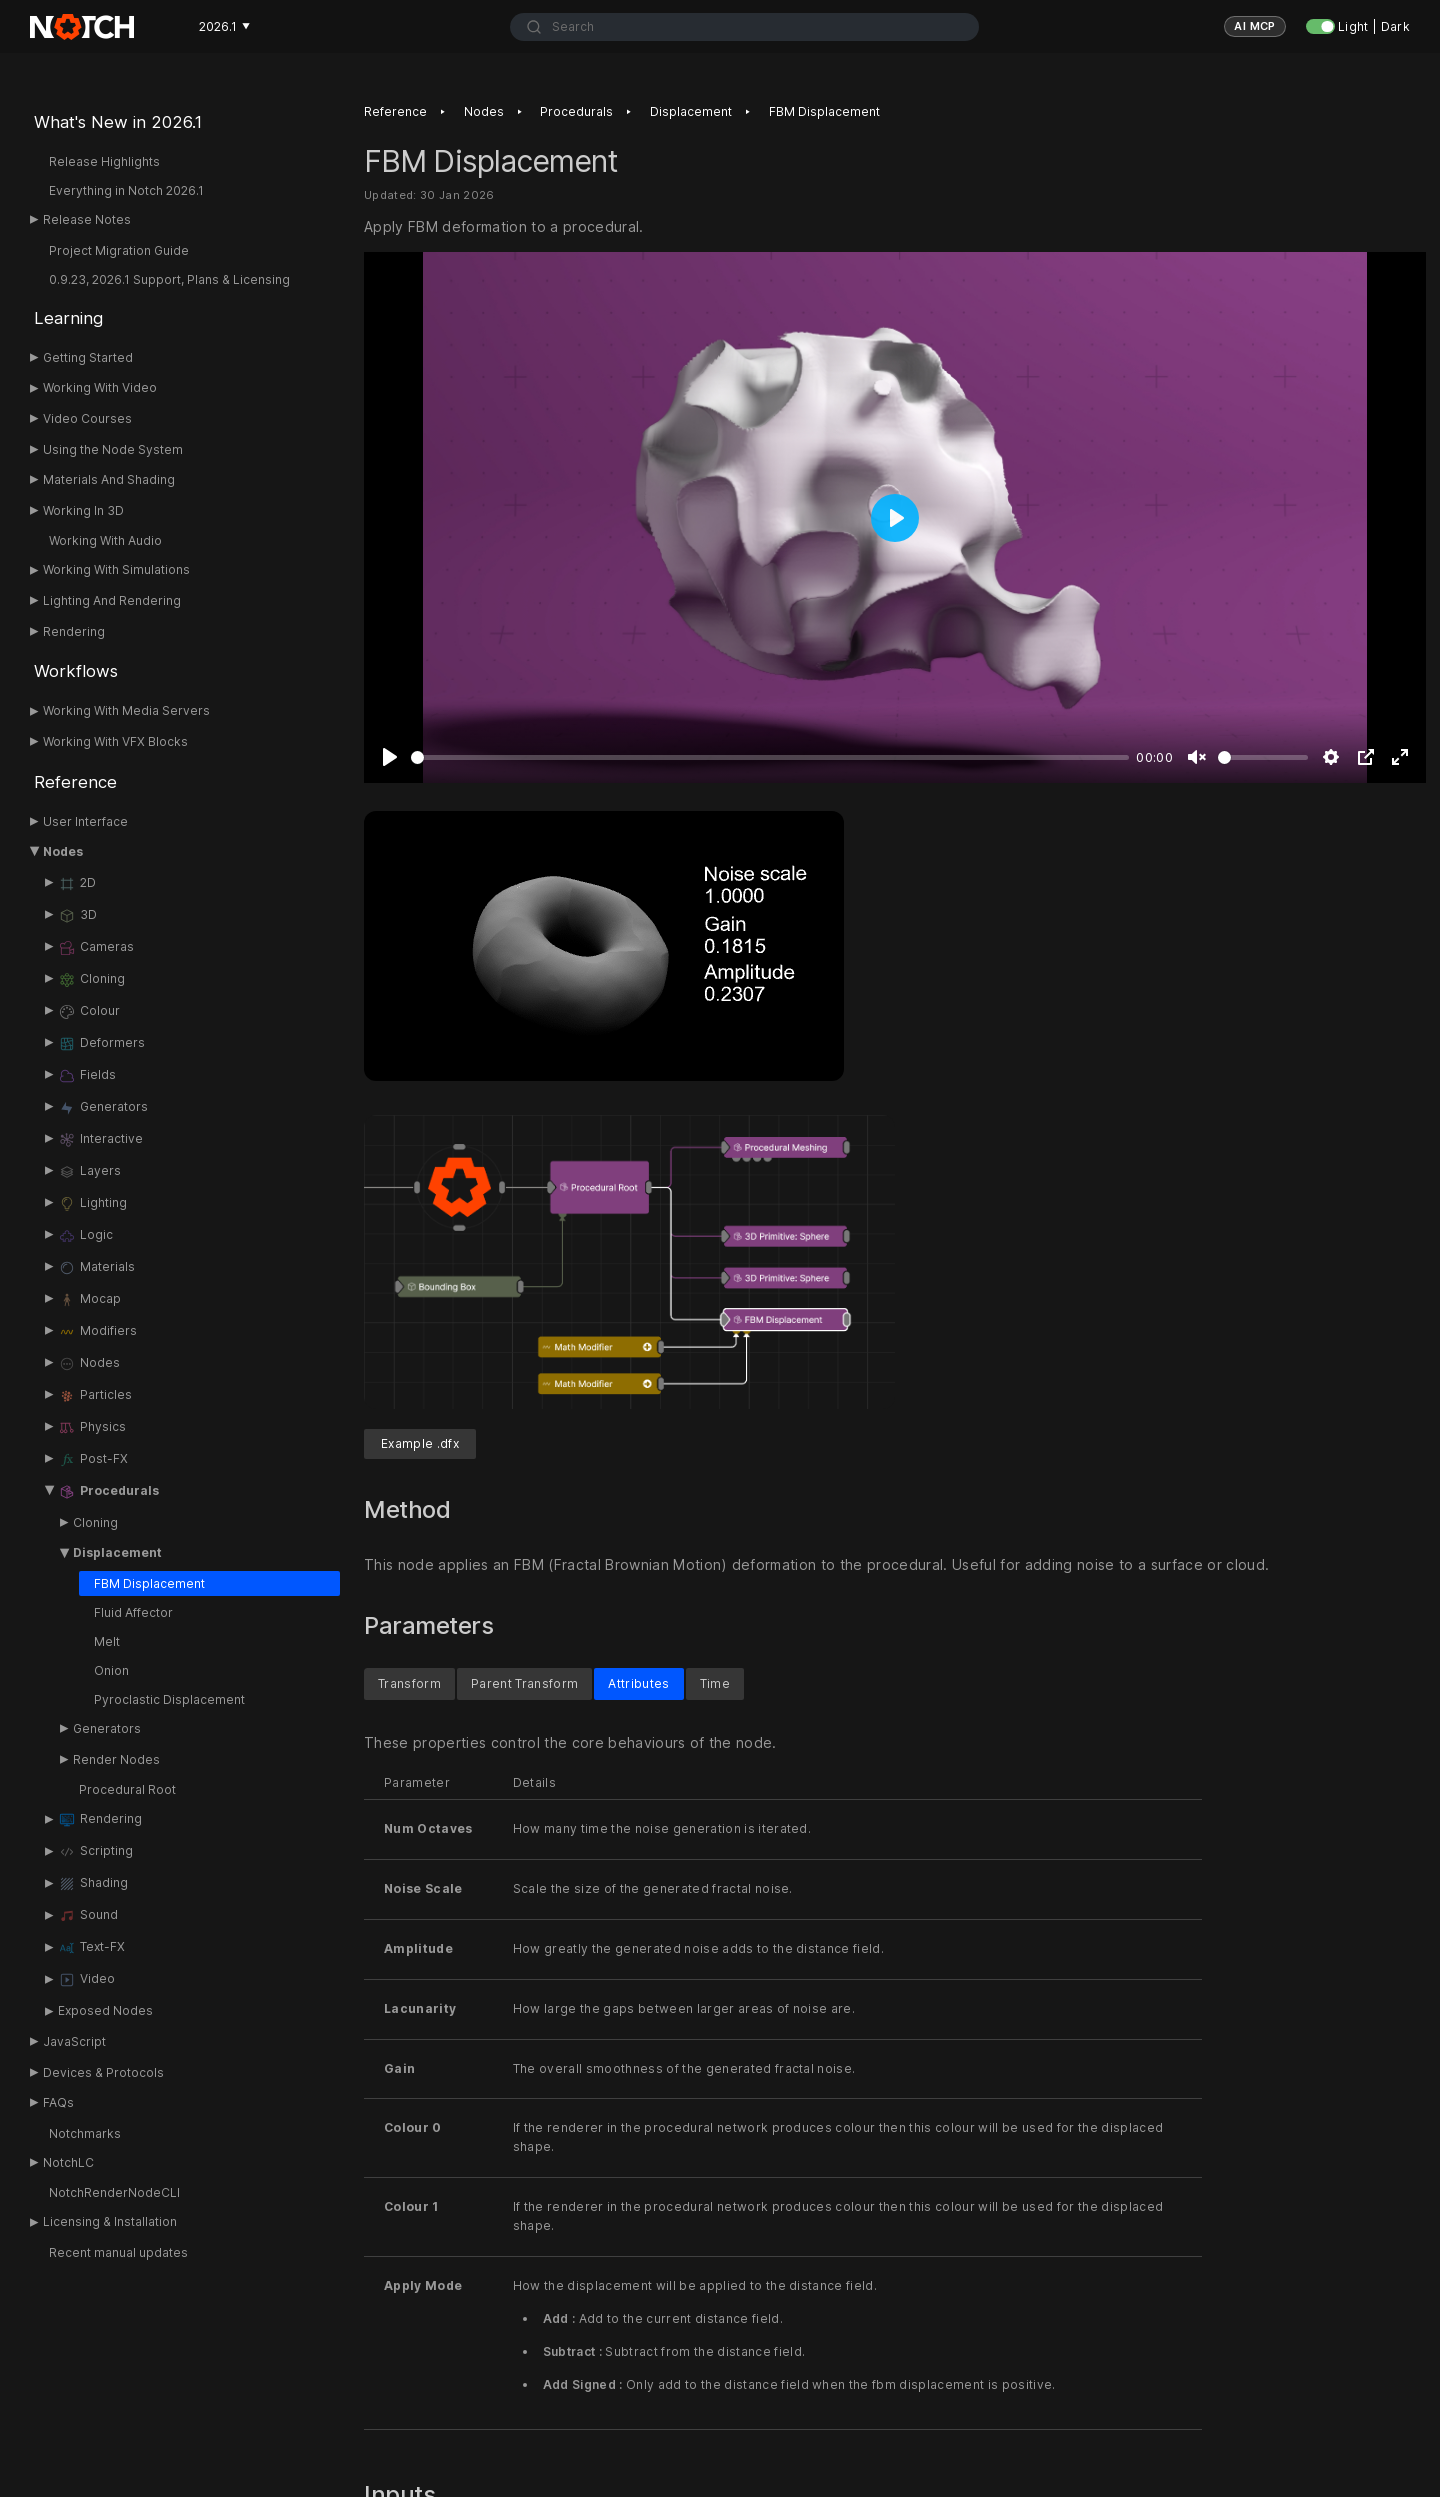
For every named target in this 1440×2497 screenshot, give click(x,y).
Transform (409, 1684)
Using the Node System (113, 449)
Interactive (100, 1140)
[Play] (390, 758)
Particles (95, 1396)
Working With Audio (105, 540)
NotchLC (68, 2162)
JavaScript (74, 2041)
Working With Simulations (116, 569)
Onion (111, 1670)
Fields (87, 1076)
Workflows (76, 671)
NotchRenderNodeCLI (114, 2192)
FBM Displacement (149, 1583)
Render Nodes (116, 1759)
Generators (103, 1108)
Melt (107, 1641)
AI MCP (1255, 26)
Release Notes (87, 219)
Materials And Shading (109, 479)
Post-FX (93, 1460)
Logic (85, 1236)
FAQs (58, 2102)
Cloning (91, 980)
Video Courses (87, 418)
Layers (89, 1172)
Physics (92, 1428)
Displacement (117, 1552)
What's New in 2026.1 (118, 122)
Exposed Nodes (105, 2010)
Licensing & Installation (110, 2221)
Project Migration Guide (119, 250)
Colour (89, 1012)
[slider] (770, 758)
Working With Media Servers (126, 710)
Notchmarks (85, 2133)
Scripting (95, 1852)
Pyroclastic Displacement (169, 1699)
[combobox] (744, 27)
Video (86, 1980)
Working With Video (100, 387)
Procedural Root (127, 1789)
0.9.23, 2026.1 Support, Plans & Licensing (169, 279)
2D (77, 884)
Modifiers (97, 1332)
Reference (75, 782)
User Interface (85, 821)
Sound (88, 1916)
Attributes (638, 1684)
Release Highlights (104, 161)
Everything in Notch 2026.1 (126, 190)
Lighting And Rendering (112, 600)
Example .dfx (420, 1444)
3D (77, 916)
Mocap (89, 1300)
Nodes (63, 851)
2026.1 (224, 26)
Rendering (74, 631)
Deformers (101, 1044)
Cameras (96, 948)
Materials (96, 1268)
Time (715, 1684)
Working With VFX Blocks (115, 741)
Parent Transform (524, 1684)
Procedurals (108, 1492)
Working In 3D (83, 510)
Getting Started (88, 357)
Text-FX (91, 1948)
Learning (68, 318)
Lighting (92, 1204)
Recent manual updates (118, 2252)
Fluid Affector (133, 1612)
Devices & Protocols (103, 2072)
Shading (93, 1884)
